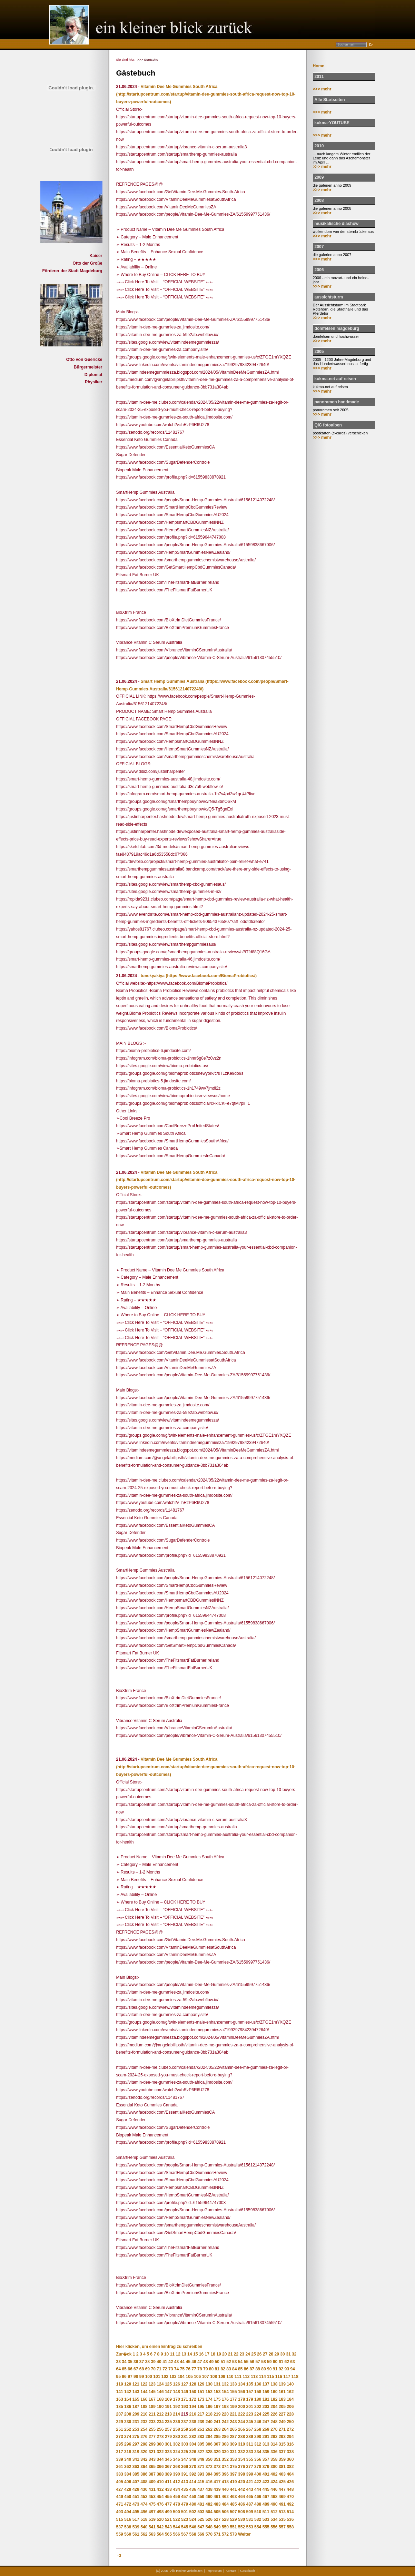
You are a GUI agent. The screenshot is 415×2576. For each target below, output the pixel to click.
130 (209, 2384)
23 (242, 2354)
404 (290, 2474)
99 (141, 2376)
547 (200, 2527)
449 (119, 2496)
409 (152, 2481)
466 (257, 2496)
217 (200, 2414)
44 (182, 2361)
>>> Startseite (147, 59)
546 (192, 2527)
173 (200, 2399)
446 (273, 2489)
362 (127, 2466)
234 (160, 2421)
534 (273, 2519)
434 (176, 2489)
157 (249, 2391)
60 (275, 2361)
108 (213, 2376)
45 (188, 2361)
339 (119, 2459)
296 (127, 2444)
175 (217, 2399)
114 (262, 2376)
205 (282, 2406)
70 (153, 2369)
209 (135, 2414)
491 (282, 2504)
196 (209, 2406)
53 (234, 2361)
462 (225, 2496)
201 (249, 2406)
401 (266, 2474)
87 (252, 2369)
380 (273, 2466)
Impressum (214, 2571)
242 (225, 2421)
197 (217, 2406)
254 (143, 2429)
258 (176, 2429)
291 (266, 2436)
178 (241, 2399)
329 (217, 2451)
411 (168, 2481)
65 (124, 2369)
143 (135, 2391)
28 (271, 2354)
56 (252, 2361)
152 (209, 2391)
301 (168, 2444)
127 (184, 2384)
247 (266, 2421)
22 (236, 2354)
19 (218, 2354)
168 (160, 2399)
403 (282, 2474)
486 (241, 2504)
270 (273, 2429)
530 (241, 2519)
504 (209, 2511)
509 (249, 2511)
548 (209, 2527)
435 (184, 2489)
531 (249, 2519)
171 (184, 2399)
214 (176, 2414)
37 (141, 2361)
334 (257, 2451)
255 (152, 2429)
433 (168, 2489)
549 (217, 2527)
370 (192, 2466)
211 (152, 2414)
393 (200, 2474)
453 (152, 2496)
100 (148, 2376)
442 (241, 2489)
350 (209, 2459)
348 (192, 2459)
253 (135, 2429)
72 (164, 2369)
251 (119, 2429)
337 (282, 2451)
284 (209, 2436)
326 (192, 2451)
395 (217, 2474)
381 (282, 2466)
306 (209, 2444)
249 (282, 2421)
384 (127, 2474)
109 (221, 2376)
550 (225, 2527)
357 (266, 2459)
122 (143, 2384)
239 (200, 2421)
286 (225, 2436)
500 (176, 2511)
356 (257, 2459)
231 (135, 2421)
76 (188, 2369)
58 (263, 2361)
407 (135, 2481)
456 (176, 2496)
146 (160, 2391)
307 (217, 2444)
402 (273, 2474)
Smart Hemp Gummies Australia (172, 681)
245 (249, 2421)
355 (249, 2459)
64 (118, 2369)
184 (290, 2399)
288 (241, 2436)
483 (217, 2504)
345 (168, 2459)
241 (217, 2421)
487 (249, 2504)
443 (249, 2489)
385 (135, 2474)
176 (225, 2399)
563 (152, 2534)
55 (246, 2361)
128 (192, 2384)
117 (286, 2376)
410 (160, 2481)
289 (249, 2436)
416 (209, 2481)
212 (160, 2414)
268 (257, 2429)
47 (199, 2361)
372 (209, 2466)
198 (225, 2406)
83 (228, 2369)
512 (273, 2511)
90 (269, 2369)
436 (192, 2489)
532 (257, 2519)
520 (160, 2519)
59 (269, 2361)
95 (118, 2376)
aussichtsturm (329, 297)
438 (209, 2489)
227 (282, 2414)
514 (290, 2511)
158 (257, 2391)
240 (209, 2421)
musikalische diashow (337, 223)
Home (319, 65)
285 (217, 2436)
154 (225, 2391)
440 (225, 2489)
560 (127, 2534)
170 (176, 2399)
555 (266, 2527)
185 (119, 2406)
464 (241, 2496)
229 (119, 2421)
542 (160, 2527)
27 (265, 2354)
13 (183, 2354)
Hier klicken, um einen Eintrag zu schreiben (159, 2346)
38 (147, 2361)
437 (200, 2489)
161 (282, 2391)
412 (176, 2481)
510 (257, 2511)
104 (181, 2376)
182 (273, 2399)
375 (233, 2466)
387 (152, 2474)
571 (217, 2534)
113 (254, 2376)
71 (159, 2369)
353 (233, 2459)
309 (233, 2444)
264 (225, 2429)
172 (192, 2399)
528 (225, 2519)
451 (135, 2496)
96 (124, 2376)
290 (257, 2436)
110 (229, 2376)
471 (119, 2504)
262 (209, 2429)
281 (184, 2436)
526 (209, 2519)
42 (170, 2361)
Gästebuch (247, 2571)
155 (233, 2391)
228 (290, 2414)
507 (233, 2511)
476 (160, 2504)
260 (192, 2429)
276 (143, 2436)
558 (290, 2527)
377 (249, 2466)
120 (127, 2384)
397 (233, 2474)
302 (176, 2444)
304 (192, 2444)
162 (290, 2391)
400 (257, 2474)
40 (159, 2361)
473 (135, 2504)
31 (288, 2354)
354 (241, 2459)
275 (135, 2436)
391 (184, 2474)
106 (197, 2376)
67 (136, 2369)
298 (143, 2444)
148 (176, 2391)
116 (278, 2376)
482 (209, 2504)
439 (217, 2489)
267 (249, 2429)
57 (257, 2361)
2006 (319, 269)
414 (192, 2481)
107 (205, 2376)
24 (247, 2354)
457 (184, 2496)
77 (193, 2369)
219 (217, 2414)
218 (209, 2414)
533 (266, 2519)
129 (200, 2384)
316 (290, 2444)
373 (217, 2466)
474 (143, 2504)
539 (135, 2527)
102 (164, 2376)
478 (176, 2504)
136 (257, 2384)
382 (290, 2466)
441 (233, 2489)
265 (233, 2429)
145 (152, 2391)
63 (292, 2361)
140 (290, 2384)
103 (172, 2376)
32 (294, 2354)
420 (241, 2481)
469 (282, 2496)
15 (195, 2354)
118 (295, 2376)
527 (217, 2519)
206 (290, 2406)
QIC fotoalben (328, 425)
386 (143, 2474)
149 (184, 2391)
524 (192, 2519)
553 (249, 2527)
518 (143, 2519)
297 (135, 2444)
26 (259, 2354)
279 (168, 2436)
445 (266, 2489)
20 (224, 2354)
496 (143, 2511)
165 (135, 2399)
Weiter (244, 2534)
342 (143, 2459)
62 (287, 2361)
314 (273, 2444)
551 (233, 2527)
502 (192, 2511)
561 (135, 2534)
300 (160, 2444)
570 (209, 2534)
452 (143, 2496)
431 (152, 2489)
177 (233, 2399)
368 (176, 2466)
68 (141, 2369)
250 (290, 2421)
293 (282, 2436)
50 (217, 2361)
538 (127, 2527)
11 (172, 2354)
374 (225, 2466)
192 (176, 2406)
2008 (319, 200)
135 (249, 2384)
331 (233, 2451)
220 (225, 2414)
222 (241, 2414)
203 (266, 2406)
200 (241, 2406)
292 (273, 2436)
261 (200, 2429)
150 (192, 2391)
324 (176, 2451)
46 (193, 2361)
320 (143, 2451)
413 (184, 2481)
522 (176, 2519)
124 (160, 2384)
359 (282, 2459)
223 (249, 2414)
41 (164, 2361)
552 (241, 2527)
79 (205, 2369)
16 (201, 2354)
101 (156, 2376)
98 (136, 2376)
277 (152, 2436)
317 (119, 2451)
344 (160, 2459)
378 (257, 2466)
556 (273, 2527)
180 (257, 2399)
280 (176, 2436)
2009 (319, 177)
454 (160, 2496)
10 (166, 2354)
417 (217, 2481)
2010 (319, 146)
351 (217, 2459)
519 (152, 2519)
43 (176, 2361)
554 (257, 2527)
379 (266, 2466)
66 (130, 2369)
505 (217, 2511)
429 (135, 2489)
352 (225, 2459)
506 (225, 2511)
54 (240, 2361)
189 (152, 2406)
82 (222, 2369)
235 (168, 2421)
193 (184, 2406)
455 (168, 2496)
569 (200, 2534)
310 (241, 2444)
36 (136, 2361)
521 (168, 2519)
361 (119, 2466)
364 (143, 2466)
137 (266, 2384)
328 (209, 2451)
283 (200, 2436)
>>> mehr (322, 89)
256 (160, 2429)
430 (143, 2489)
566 (176, 2534)
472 (127, 2504)
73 (170, 2369)
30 (282, 2354)
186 (127, 2406)
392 (192, 2474)
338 (290, 2451)
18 (212, 2354)
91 (275, 2369)
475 (152, 2504)
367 (168, 2466)
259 (184, 2429)
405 (119, 2481)
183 (282, 2399)
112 (246, 2376)
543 (168, 2527)
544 (176, 2527)
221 (233, 2414)
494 (127, 2511)
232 (143, 2421)
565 (168, 2534)
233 (152, 2421)
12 (178, 2354)
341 (135, 2459)
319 (135, 2451)
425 (282, 2481)
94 (292, 2369)
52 (228, 2361)
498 (160, 2511)
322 (160, 2451)
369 (184, 2466)
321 (152, 2451)
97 (130, 2376)
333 (249, 2451)
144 (143, 2391)
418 (225, 2481)
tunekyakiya (153, 975)
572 (225, 2534)
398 (241, 2474)
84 (234, 2369)
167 (152, 2399)
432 (160, 2489)
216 (192, 2414)
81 (217, 2369)
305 (200, 2444)
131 (217, 2384)
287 (233, 2436)
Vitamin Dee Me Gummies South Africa (179, 86)
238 (192, 2421)
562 (143, 2534)
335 (266, 2451)
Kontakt (231, 2571)
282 (192, 2436)
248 (273, 2421)
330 (225, 2451)
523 (184, 2519)
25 (253, 2354)
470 (290, 2496)
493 (119, 2511)
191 (168, 2406)
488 (257, 2504)
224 (257, 2414)
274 (127, 2436)
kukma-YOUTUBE (332, 122)
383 (119, 2474)
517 (135, 2519)
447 (282, 2489)
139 (282, 2384)
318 (127, 2451)
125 (168, 2384)
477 (168, 2504)
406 (127, 2481)
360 (290, 2459)
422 (257, 2481)
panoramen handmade (337, 402)
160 (273, 2391)
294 (290, 2436)
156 (241, 2391)
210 (143, 2414)
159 (266, 2391)
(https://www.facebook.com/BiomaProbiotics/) (211, 975)
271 (282, 2429)
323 (168, 2451)
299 (152, 2444)
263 (217, 2429)
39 (153, 2361)
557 (282, 2527)
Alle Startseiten (330, 99)
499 (168, 2511)
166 (143, 2399)
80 (211, 2369)
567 (184, 2534)
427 (119, 2489)
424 (273, 2481)
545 (184, 2527)
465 (249, 2496)
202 (257, 2406)
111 (238, 2376)
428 (127, 2489)
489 (266, 2504)
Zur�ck (124, 2354)
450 (127, 2496)
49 (211, 2361)
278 (160, 2436)
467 (266, 2496)
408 (143, 2481)
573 (233, 2534)
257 (168, 2429)
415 (200, 2481)
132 (225, 2384)
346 (176, 2459)
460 (209, 2496)
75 (182, 2369)
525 (200, 2519)
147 (168, 2391)
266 (241, 2429)
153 (217, 2391)
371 (200, 2466)
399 (249, 2474)
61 (281, 2361)
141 (119, 2391)
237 (184, 2421)
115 (270, 2376)
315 (282, 2444)
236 (176, 2421)
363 (135, 2466)
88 (257, 2369)
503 (200, 2511)
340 (127, 2459)
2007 (319, 246)
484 (225, 2504)
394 (209, 2474)
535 (282, 2519)
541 (152, 2527)
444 (257, 2489)
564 (160, 2534)
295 (119, 2444)
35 (130, 2361)
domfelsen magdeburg (337, 328)
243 (233, 2421)
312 (257, 2444)
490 (273, 2504)
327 (200, 2451)
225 (266, 2414)
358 (273, 2459)
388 (160, 2474)
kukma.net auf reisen (335, 378)
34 (124, 2361)
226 (273, 2414)
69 (147, 2369)
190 (160, 2406)
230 (127, 2421)
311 (249, 2444)
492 (290, 2504)
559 (119, 2534)
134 (241, 2384)
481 (200, 2504)
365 (152, 2466)
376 (241, 2466)
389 (168, 2474)
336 (273, 2451)
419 (233, 2481)
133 (233, 2384)
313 (266, 2444)
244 (241, 2421)
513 (282, 2511)
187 (135, 2406)
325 (184, 2451)
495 (135, 2511)
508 (241, 2511)
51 (222, 2361)
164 (127, 2399)
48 (205, 2361)
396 (225, 2474)
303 (184, 2444)
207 (119, 2414)
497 (152, 2511)
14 (189, 2354)
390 (176, 2474)
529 (233, 2519)
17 (207, 2354)
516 (127, 2519)
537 (119, 2527)
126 (176, 2384)
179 (249, 2399)
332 (241, 2451)
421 (249, 2481)
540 (143, 2527)
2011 (319, 76)
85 (240, 2369)
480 (192, 2504)
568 (192, 2534)
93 (287, 2369)
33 (118, 2361)
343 (152, 2459)
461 (217, 2496)
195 (200, 2406)
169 (168, 2399)
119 (119, 2384)
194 (192, 2406)
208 (127, 2414)
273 (119, 2436)
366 (160, 2466)
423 (266, 2481)
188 (143, 2406)
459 (200, 2496)
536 (290, 2519)
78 (199, 2369)
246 (257, 2421)
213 (168, 2414)
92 (281, 2369)
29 (277, 2354)
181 (266, 2399)
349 (200, 2459)
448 (290, 2489)
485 (233, 2504)
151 (200, 2391)
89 (263, 2369)
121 (135, 2384)
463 (233, 2496)
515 (119, 2519)
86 (246, 2369)
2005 (319, 351)
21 (230, 2354)
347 (184, 2459)
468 (273, 2496)
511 (266, 2511)
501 (184, 2511)
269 (266, 2429)
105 (189, 2376)
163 (119, 2399)
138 (273, 2384)
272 (290, 2429)
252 (127, 2429)
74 (176, 2369)
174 (209, 2399)
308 (225, 2444)
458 (192, 2496)
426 (290, 2481)
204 (273, 2406)
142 (127, 2391)
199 (233, 2406)
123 (152, 2384)
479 (184, 2504)
